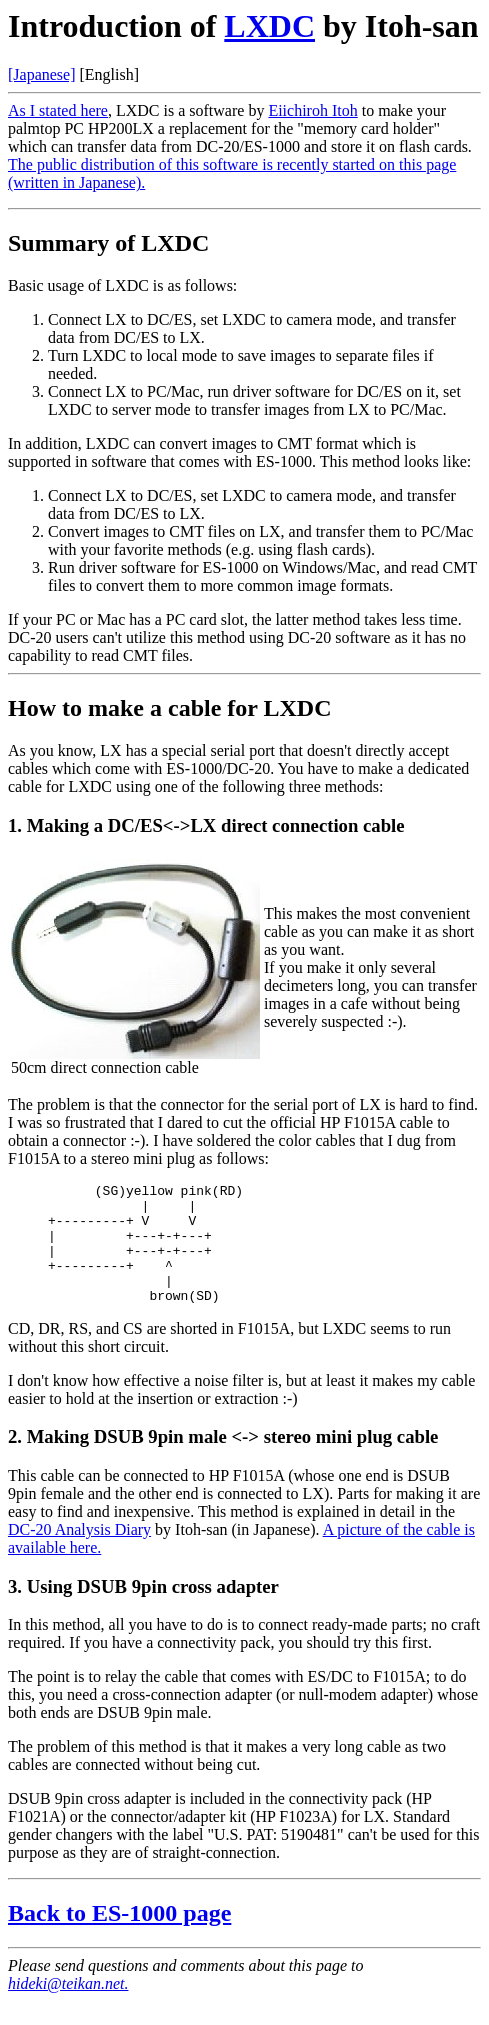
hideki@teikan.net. (68, 2007)
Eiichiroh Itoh (312, 110)
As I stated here (58, 110)
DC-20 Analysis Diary (79, 1553)
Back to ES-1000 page (119, 1937)
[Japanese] (42, 74)
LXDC (269, 26)
